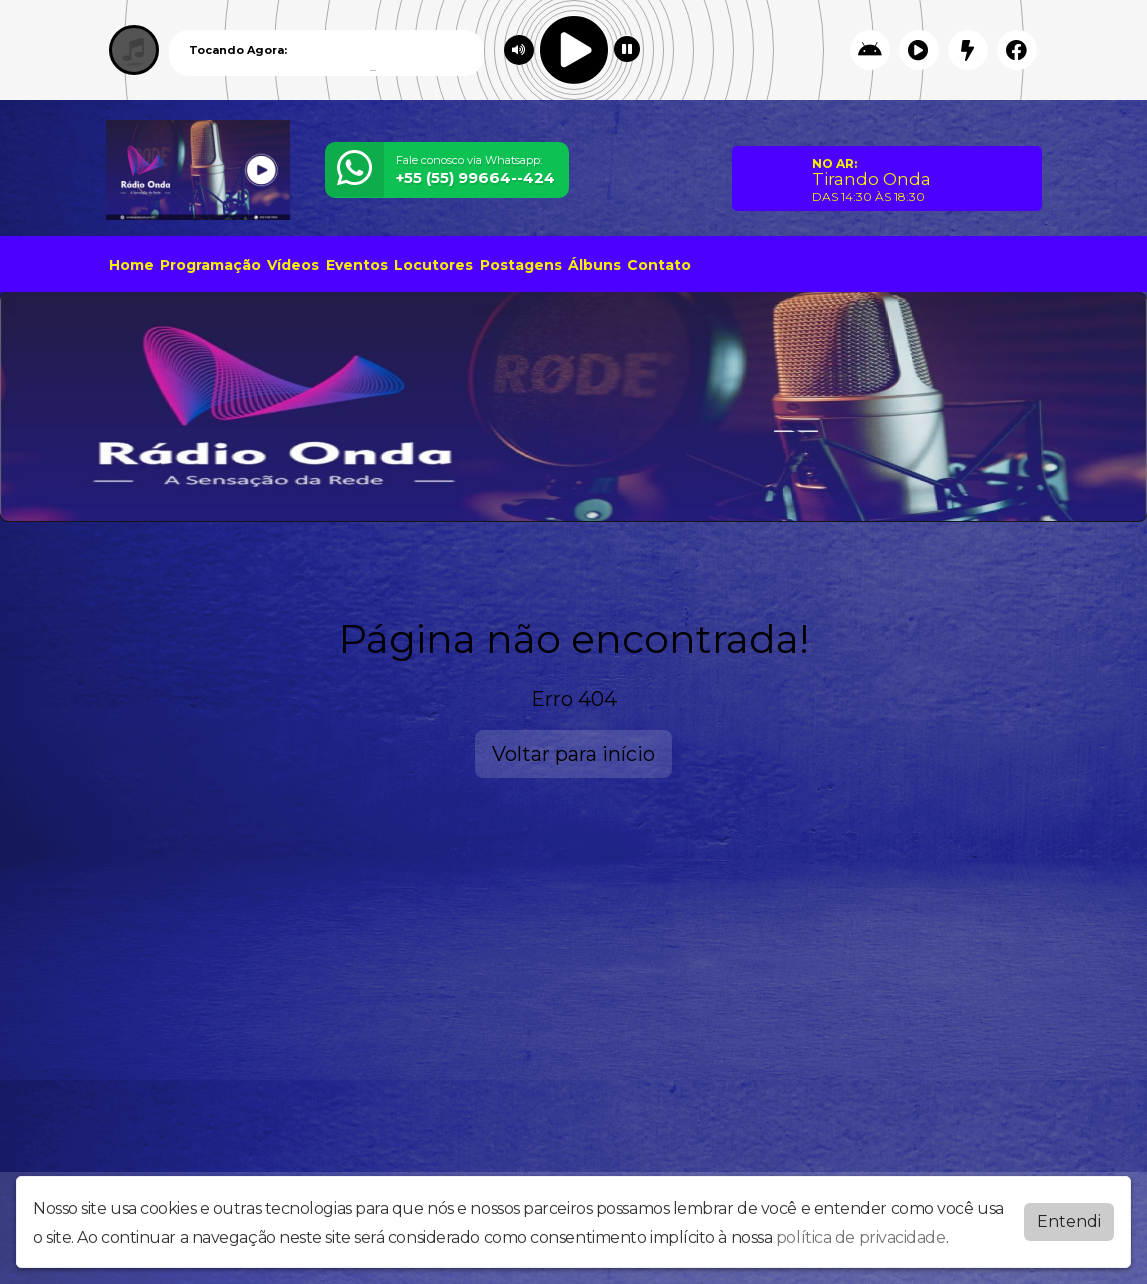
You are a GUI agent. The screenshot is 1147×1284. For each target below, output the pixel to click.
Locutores (433, 265)
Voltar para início (573, 754)
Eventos (357, 265)
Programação (210, 265)
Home (131, 265)
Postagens (521, 265)
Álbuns (594, 265)
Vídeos (293, 265)
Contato (659, 265)
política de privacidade (861, 1237)
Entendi (1069, 1221)
